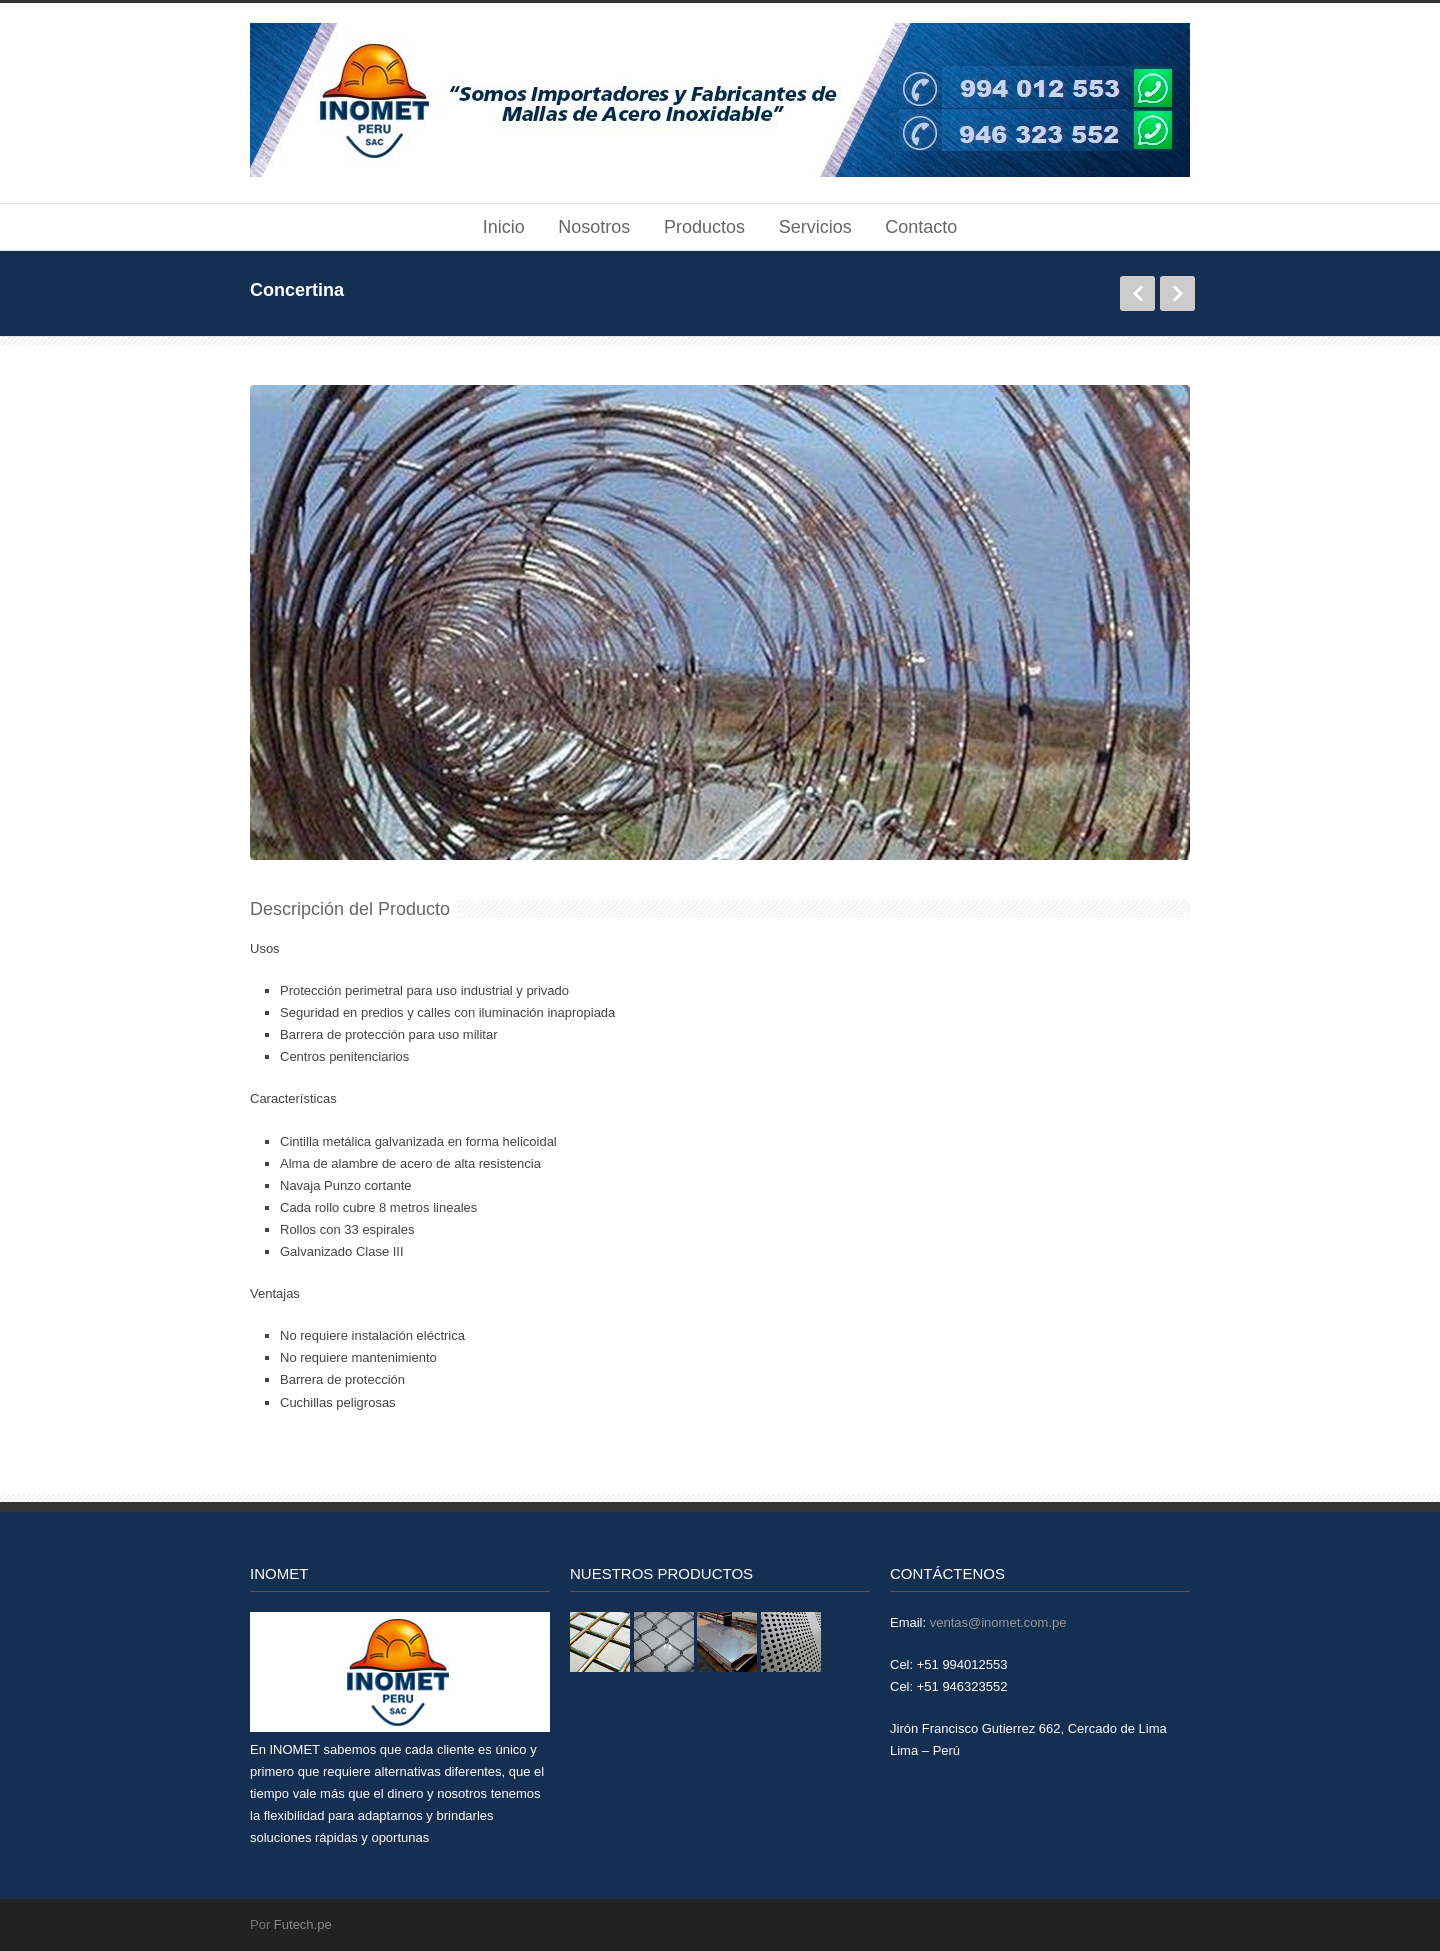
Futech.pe (303, 1924)
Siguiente (1177, 293)
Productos (704, 227)
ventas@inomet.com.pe (998, 1622)
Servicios (815, 227)
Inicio (504, 227)
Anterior (1137, 293)
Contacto (921, 227)
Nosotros (594, 227)
